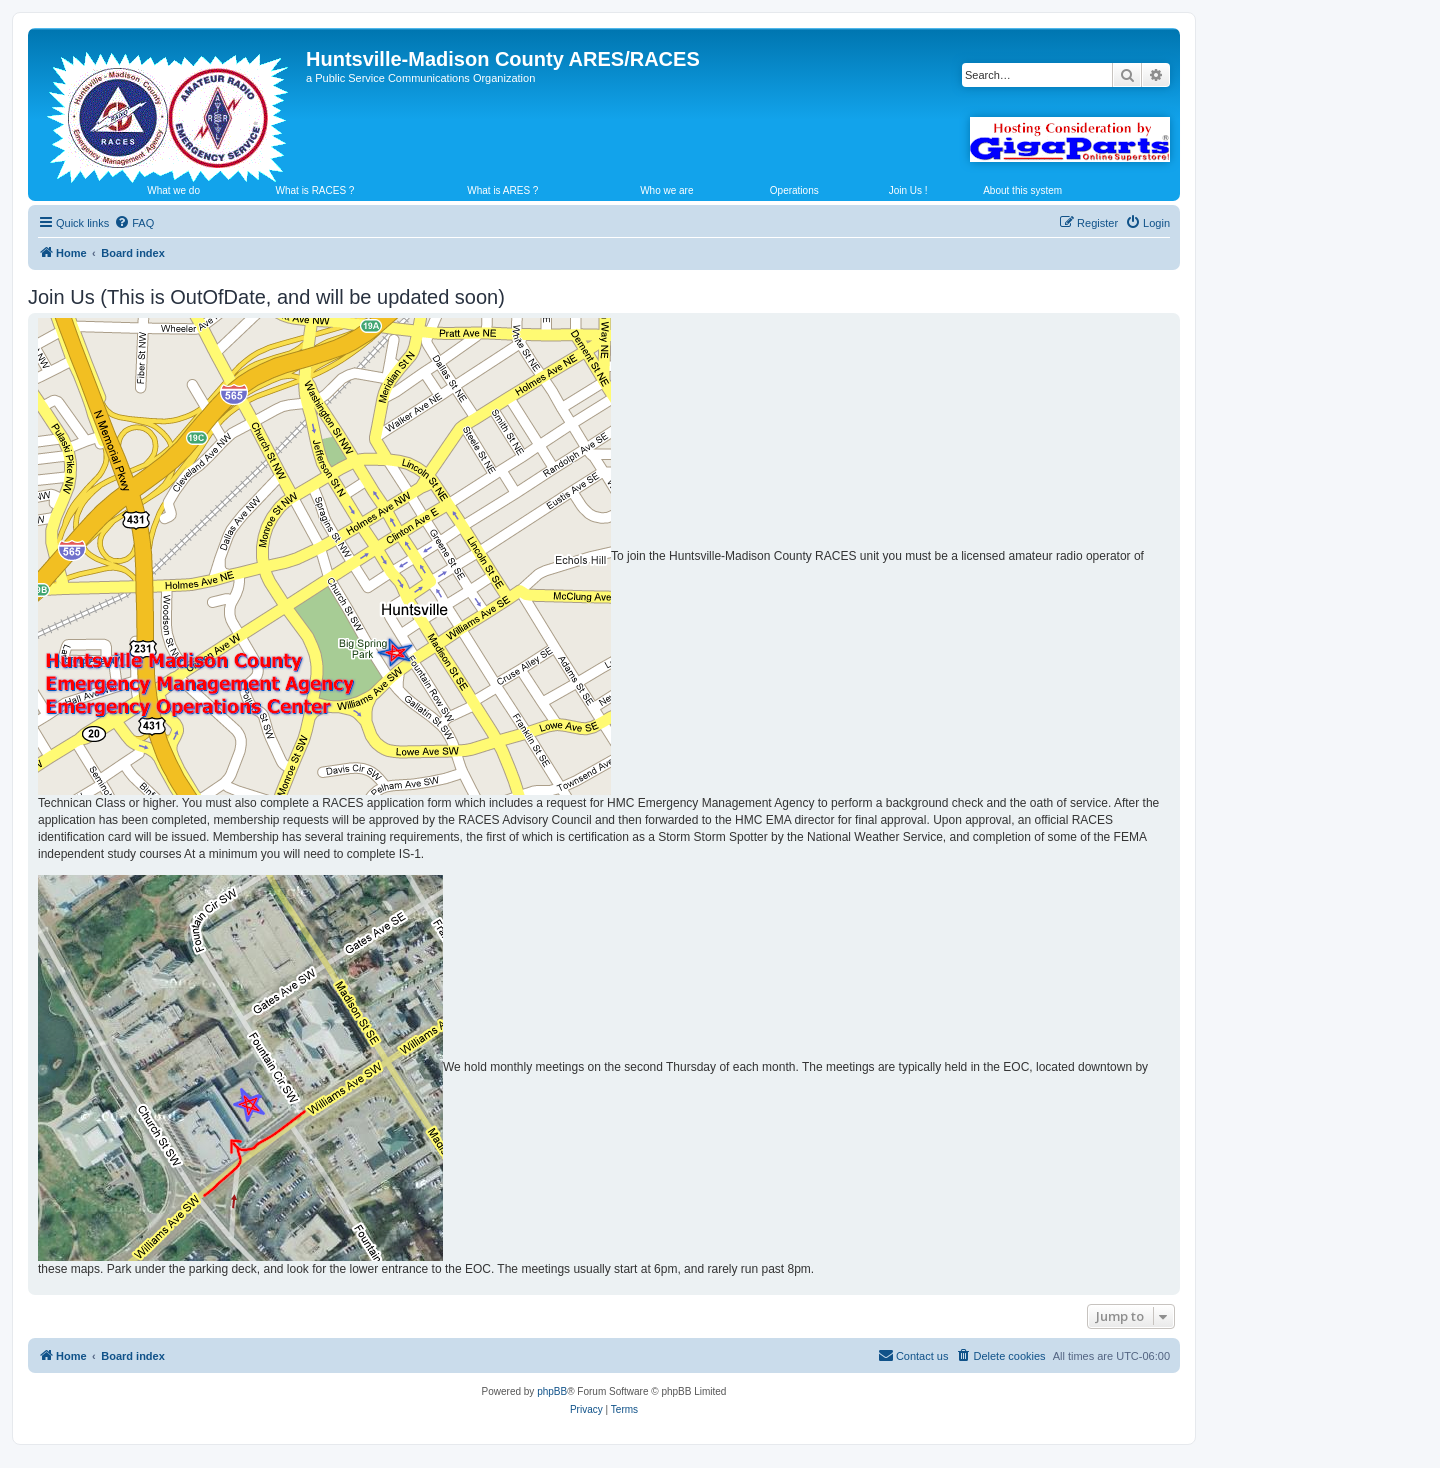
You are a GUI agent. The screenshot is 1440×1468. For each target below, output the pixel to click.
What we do (173, 190)
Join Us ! (908, 190)
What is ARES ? (502, 190)
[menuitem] (134, 223)
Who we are (666, 190)
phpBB (552, 1391)
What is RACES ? (315, 190)
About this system (1022, 190)
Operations (794, 190)
